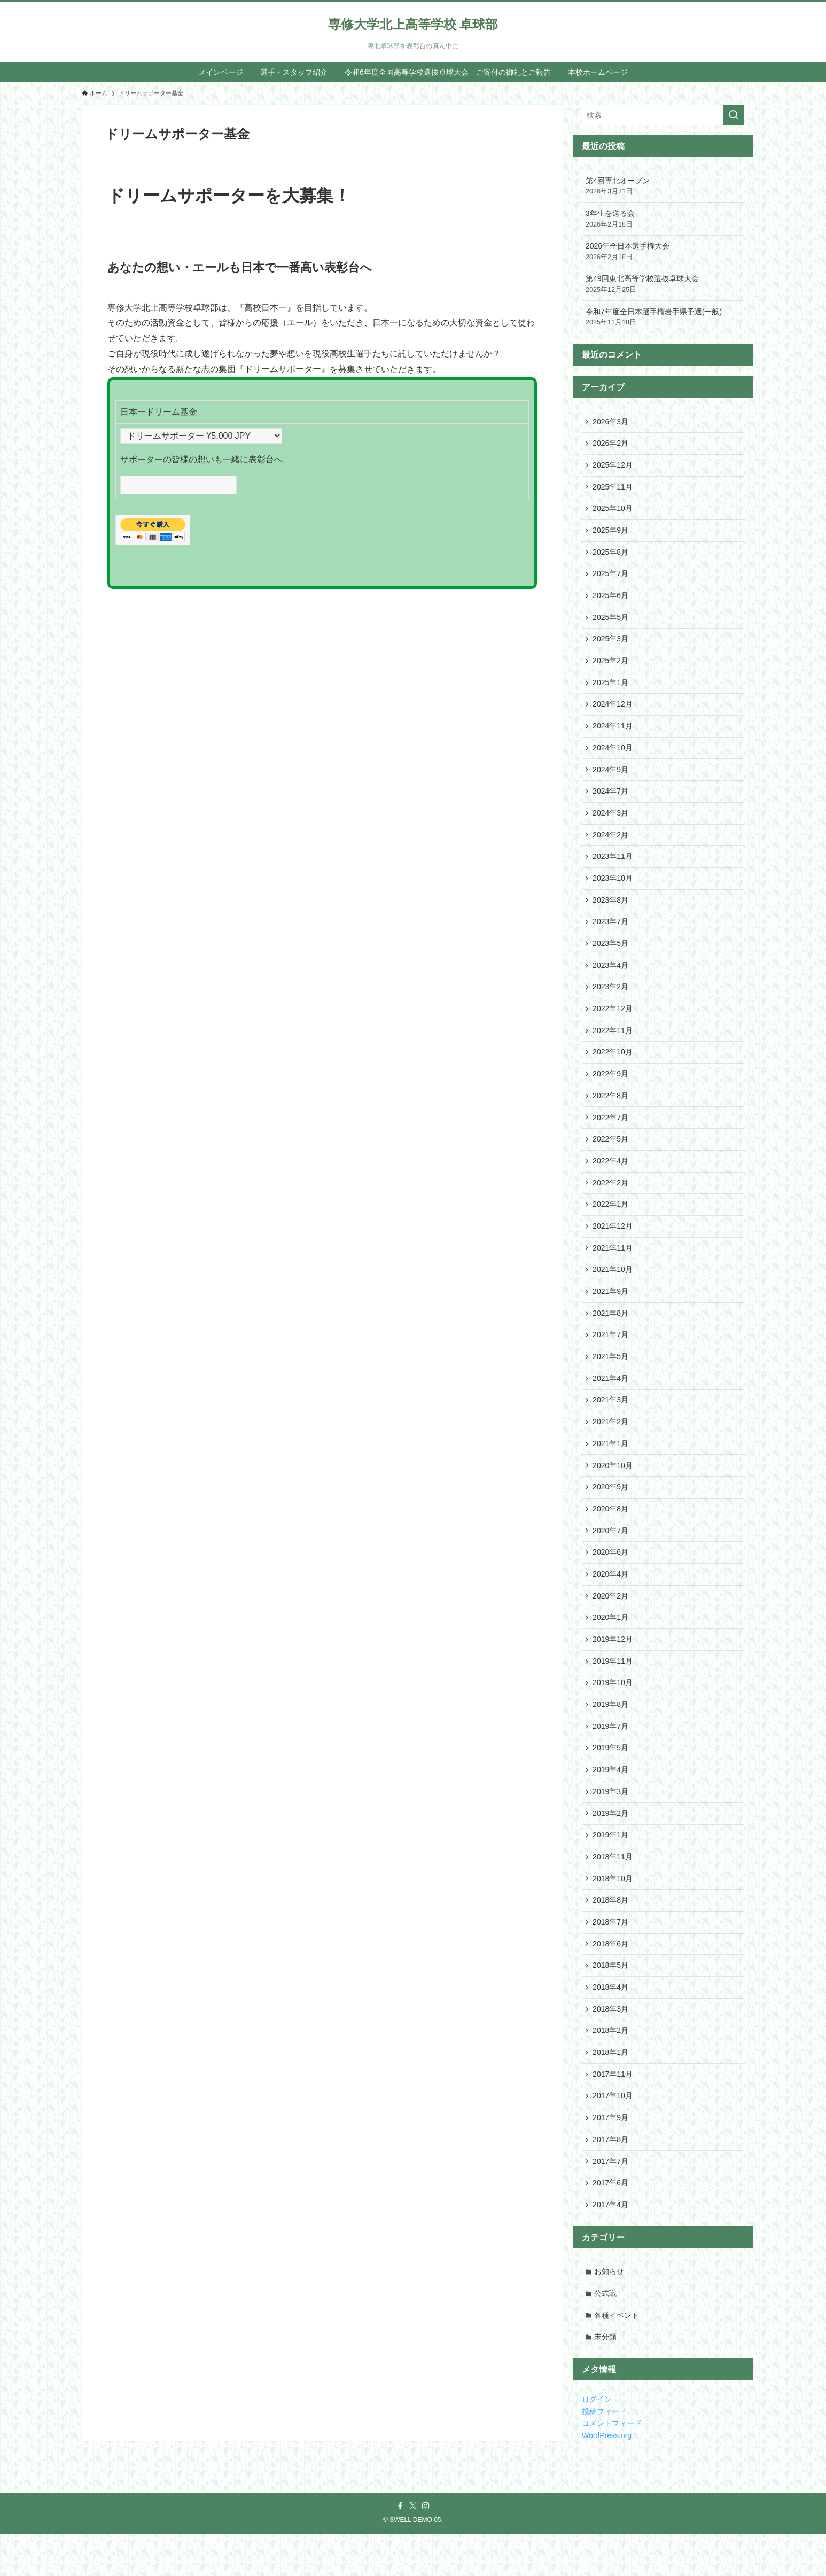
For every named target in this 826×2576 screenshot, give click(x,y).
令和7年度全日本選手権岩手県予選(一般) (663, 317)
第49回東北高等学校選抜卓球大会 (663, 284)
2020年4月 (611, 1599)
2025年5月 (611, 621)
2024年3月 (611, 822)
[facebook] (400, 2548)
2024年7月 (611, 799)
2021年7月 (611, 1355)
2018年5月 (611, 2000)
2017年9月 (611, 2155)
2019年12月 (613, 1666)
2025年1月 (611, 688)
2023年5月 (611, 955)
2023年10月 (613, 888)
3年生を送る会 (663, 219)
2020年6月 (611, 1577)
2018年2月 (611, 2066)
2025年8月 (611, 555)
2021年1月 (611, 1466)
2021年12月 (613, 1244)
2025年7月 (611, 577)
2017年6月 (611, 2222)
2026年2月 (611, 444)
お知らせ (610, 2312)
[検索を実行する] (733, 115)
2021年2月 (611, 1444)
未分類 (606, 2379)
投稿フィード (604, 2453)
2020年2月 (611, 1622)
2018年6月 (611, 1978)
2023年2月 (611, 999)
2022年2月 (611, 1200)
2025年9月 (611, 533)
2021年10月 (613, 1288)
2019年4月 (611, 1800)
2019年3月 (611, 1822)
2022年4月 (611, 1177)
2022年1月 (611, 1221)
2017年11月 (613, 2111)
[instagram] (426, 2548)
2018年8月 (611, 1933)
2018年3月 (611, 2044)
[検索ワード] (663, 115)
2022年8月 (611, 1110)
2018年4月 (611, 2022)
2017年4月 (611, 2244)
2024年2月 (611, 844)
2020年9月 (611, 1511)
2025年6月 (611, 599)
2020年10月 (613, 1488)
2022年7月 (611, 1133)
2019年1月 (611, 1867)
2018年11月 (613, 1888)
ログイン (597, 2441)
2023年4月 (611, 977)
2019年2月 (611, 1844)
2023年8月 (611, 910)
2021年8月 (611, 1333)
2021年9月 (611, 1311)
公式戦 (606, 2334)
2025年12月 (613, 466)
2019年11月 (613, 1689)
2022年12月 (613, 1022)
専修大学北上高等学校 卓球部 (413, 24)
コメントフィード (612, 2465)
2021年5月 (611, 1378)
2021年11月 (613, 1266)
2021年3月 (611, 1422)
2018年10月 (613, 1911)
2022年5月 (611, 1155)
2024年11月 (613, 732)
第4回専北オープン (663, 186)
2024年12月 (613, 711)
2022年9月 (611, 1088)
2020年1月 (611, 1644)
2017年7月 (611, 2199)
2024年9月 (611, 777)
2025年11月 (613, 488)
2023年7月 (611, 933)
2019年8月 (611, 1733)
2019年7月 (611, 1755)
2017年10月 (613, 2133)
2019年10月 (613, 1710)
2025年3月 (611, 644)
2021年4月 (611, 1399)
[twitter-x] (413, 2548)
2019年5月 (611, 1777)
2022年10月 (613, 1066)
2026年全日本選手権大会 (663, 252)
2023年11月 (613, 866)
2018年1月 (611, 2089)
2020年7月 (611, 1555)
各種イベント (617, 2356)
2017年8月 (611, 2178)
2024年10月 (613, 755)
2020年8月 (611, 1533)
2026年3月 (611, 421)
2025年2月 (611, 666)
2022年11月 (613, 1044)
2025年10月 (613, 510)
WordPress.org (607, 2477)
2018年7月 (611, 1955)
